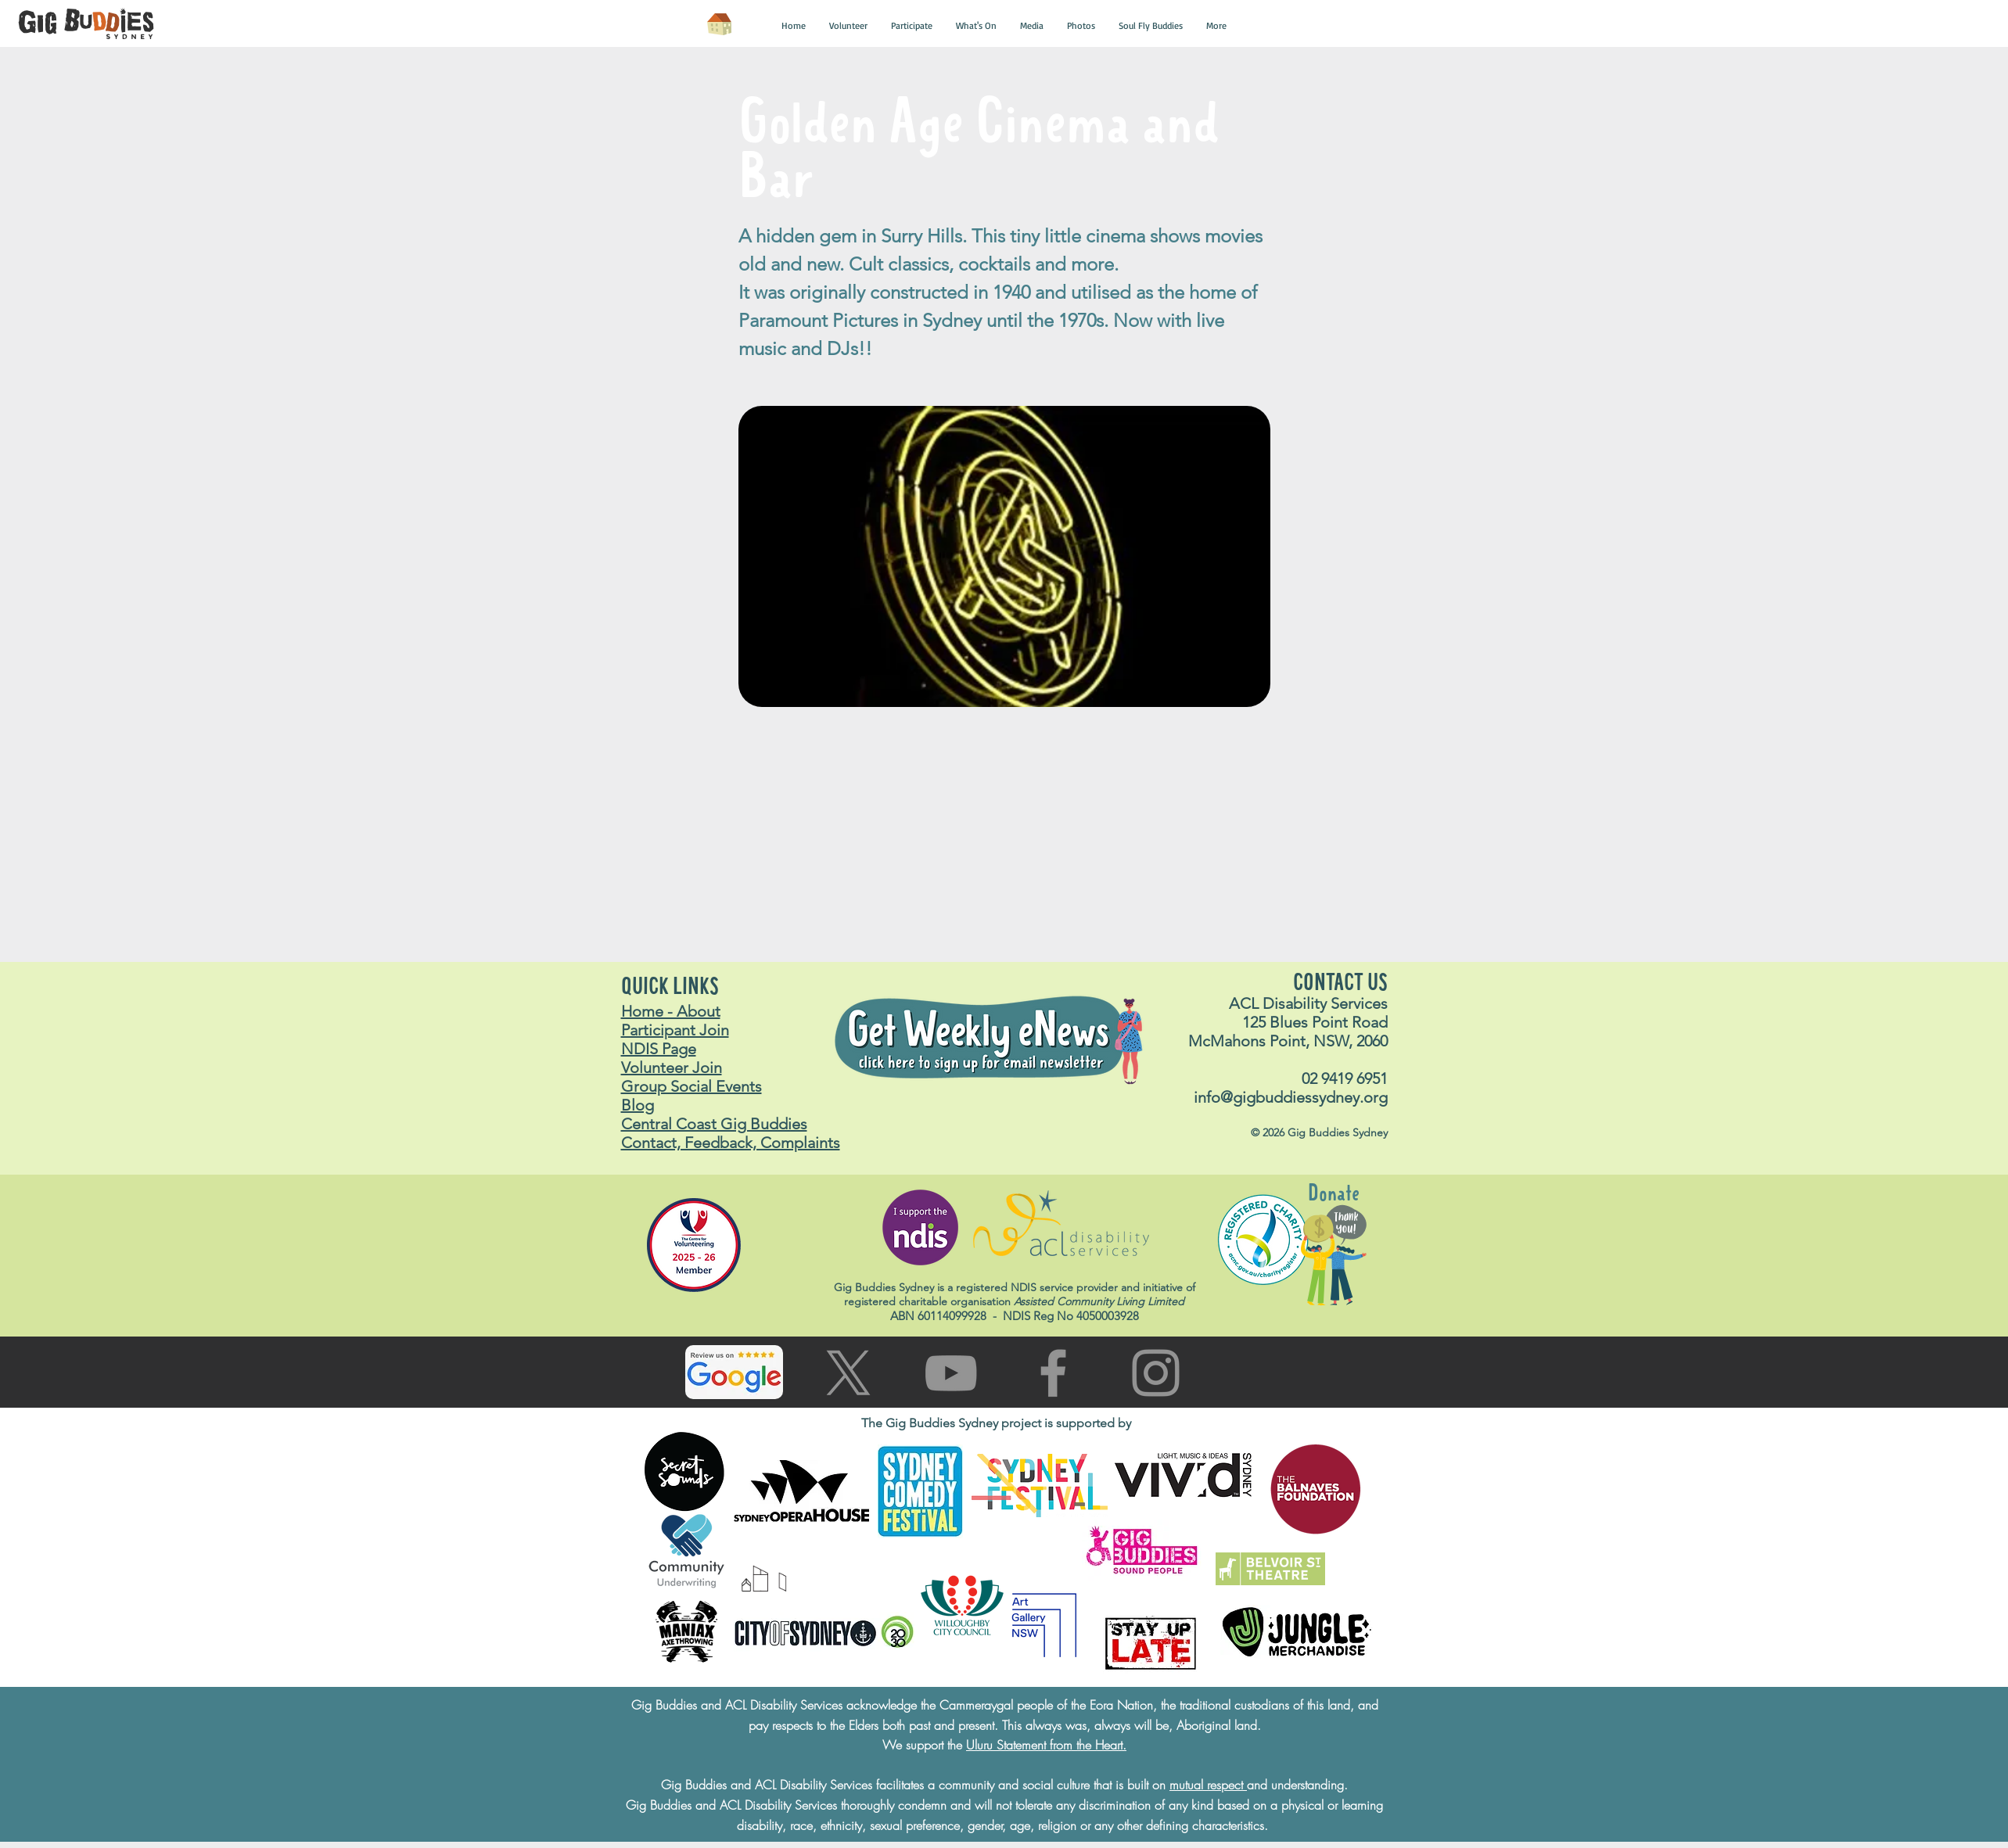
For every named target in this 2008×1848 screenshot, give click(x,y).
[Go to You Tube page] (950, 1373)
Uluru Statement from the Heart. (1046, 1744)
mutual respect (1208, 1784)
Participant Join (675, 1030)
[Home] (719, 24)
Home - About (670, 1011)
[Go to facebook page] (1053, 1373)
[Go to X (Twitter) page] (848, 1373)
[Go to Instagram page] (1155, 1373)
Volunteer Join (671, 1067)
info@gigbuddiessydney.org (1291, 1097)
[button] (793, 26)
